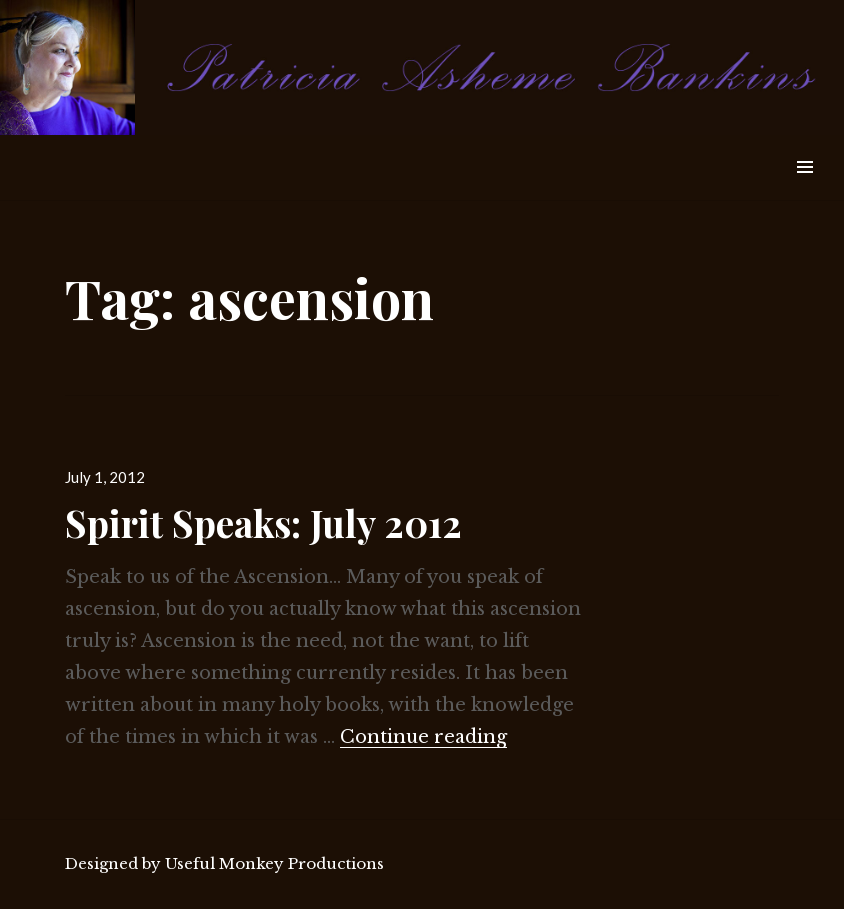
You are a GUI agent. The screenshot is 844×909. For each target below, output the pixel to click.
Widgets (804, 189)
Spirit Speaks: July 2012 (263, 522)
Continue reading (423, 737)
